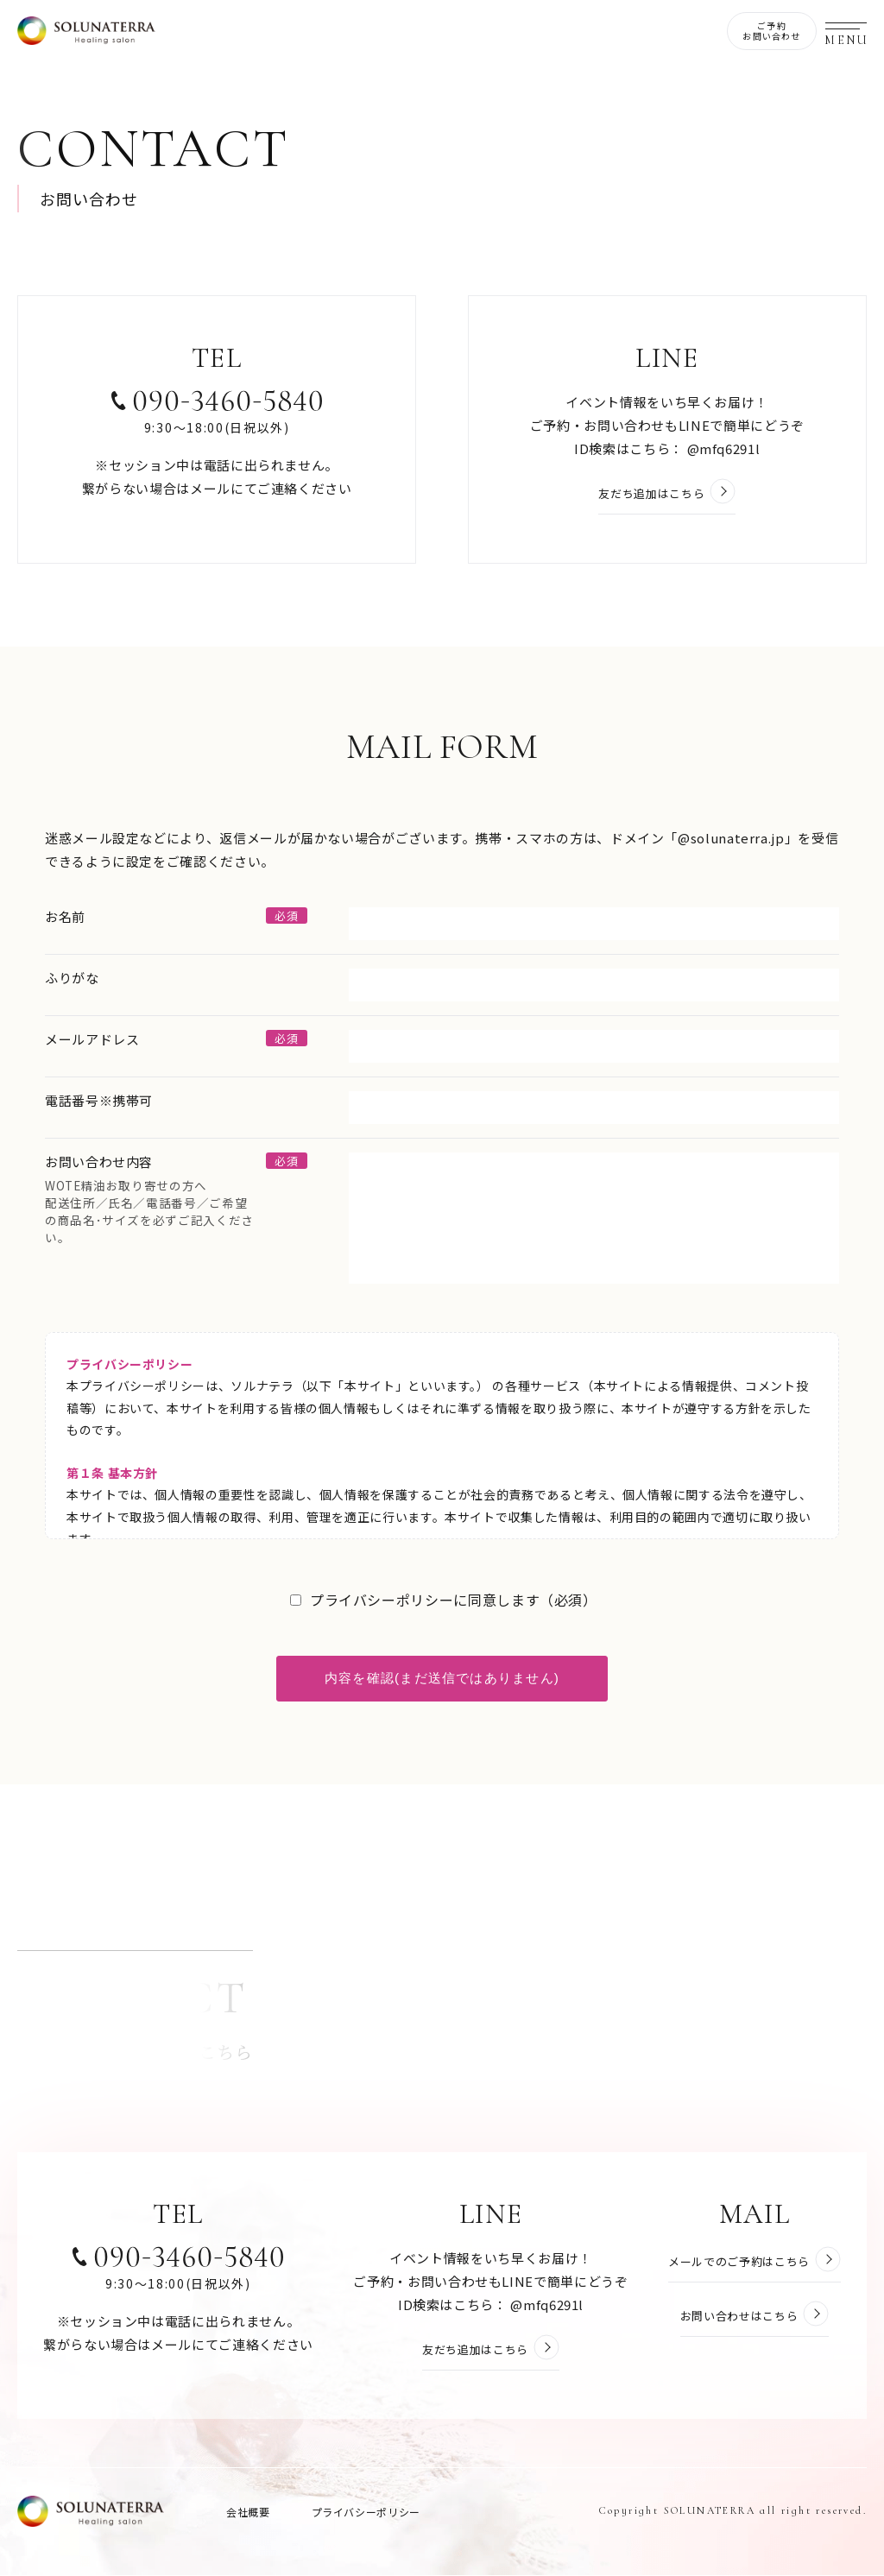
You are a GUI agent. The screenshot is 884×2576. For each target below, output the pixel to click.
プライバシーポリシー (366, 2513)
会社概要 (248, 2513)
